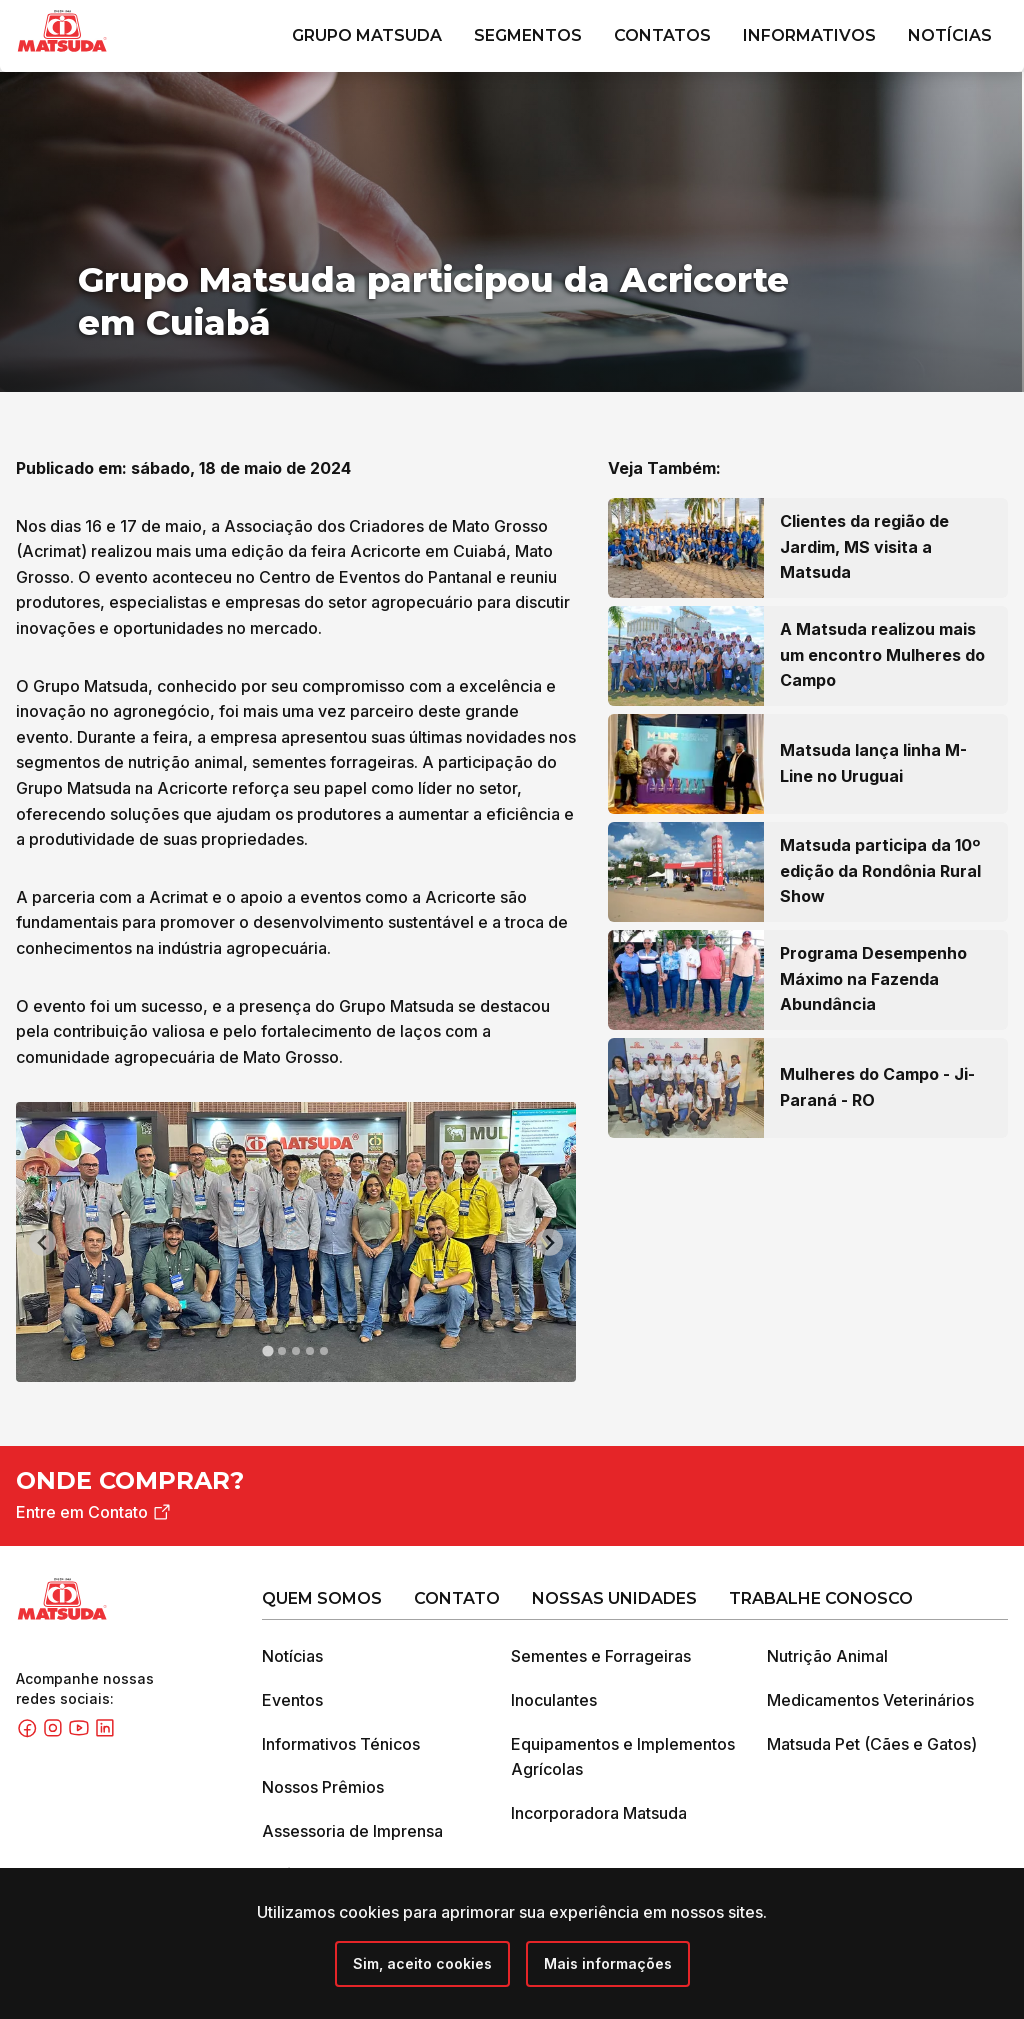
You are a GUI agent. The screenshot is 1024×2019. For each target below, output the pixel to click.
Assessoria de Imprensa (352, 1831)
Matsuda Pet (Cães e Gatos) (872, 1744)
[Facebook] (29, 1733)
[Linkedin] (105, 1733)
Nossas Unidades (614, 1598)
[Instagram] (55, 1733)
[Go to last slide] (42, 1242)
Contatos (662, 35)
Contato (457, 1598)
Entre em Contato (95, 1513)
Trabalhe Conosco (821, 1598)
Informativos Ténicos (341, 1744)
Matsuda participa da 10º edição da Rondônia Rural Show (880, 870)
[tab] (267, 1351)
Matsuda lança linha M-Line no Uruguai (873, 763)
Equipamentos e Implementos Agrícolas (623, 1757)
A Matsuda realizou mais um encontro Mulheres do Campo (882, 654)
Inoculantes (554, 1700)
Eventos (292, 1700)
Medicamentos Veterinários (870, 1700)
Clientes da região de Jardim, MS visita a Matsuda (864, 546)
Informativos (809, 35)
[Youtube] (81, 1733)
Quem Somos (322, 1598)
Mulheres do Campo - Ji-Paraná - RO (877, 1087)
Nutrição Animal (827, 1656)
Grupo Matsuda (367, 35)
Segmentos (528, 35)
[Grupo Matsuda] (91, 56)
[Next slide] (549, 1242)
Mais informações (608, 1963)
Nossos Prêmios (323, 1787)
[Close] (422, 1964)
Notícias (950, 35)
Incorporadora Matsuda (599, 1813)
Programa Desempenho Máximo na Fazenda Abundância (873, 978)
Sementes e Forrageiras (601, 1656)
